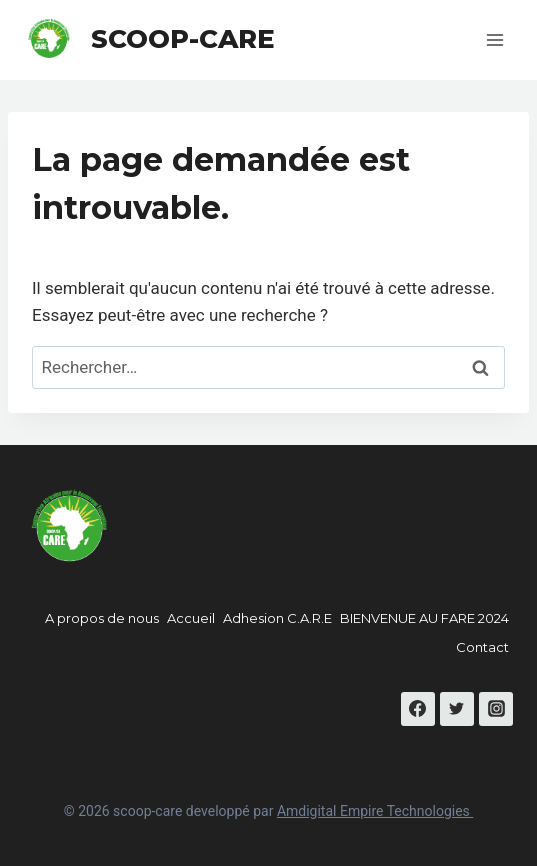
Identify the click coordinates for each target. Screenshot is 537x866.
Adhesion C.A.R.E (277, 618)
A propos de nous (102, 618)
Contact (482, 647)
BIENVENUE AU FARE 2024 (424, 618)
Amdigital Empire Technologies (375, 811)
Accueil (191, 618)
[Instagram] (496, 709)
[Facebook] (418, 709)
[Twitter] (457, 709)
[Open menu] (494, 39)
